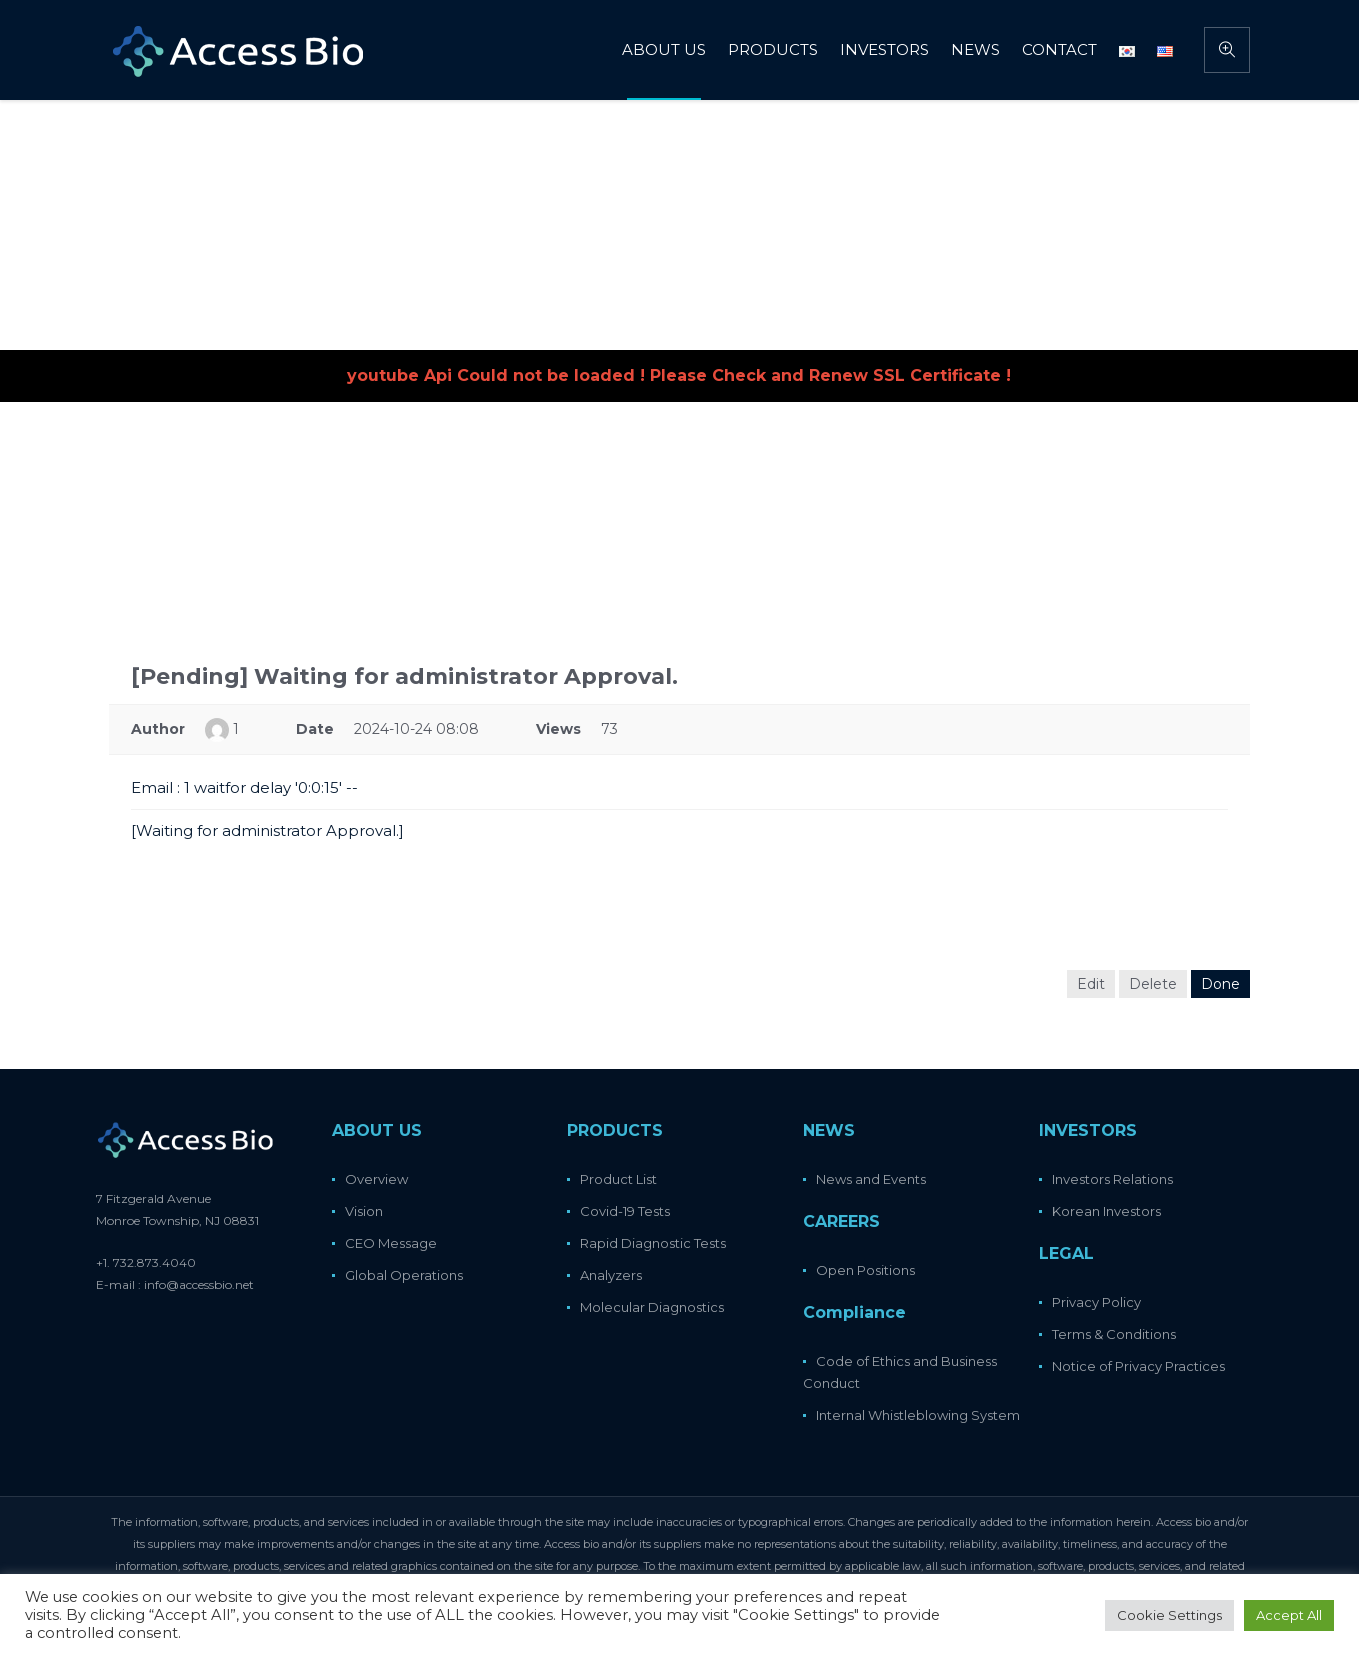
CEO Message (391, 1243)
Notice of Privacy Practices (1138, 1366)
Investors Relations (1112, 1179)
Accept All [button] (1289, 1615)
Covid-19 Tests (625, 1211)
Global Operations (404, 1275)
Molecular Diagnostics (652, 1307)
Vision (364, 1211)
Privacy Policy (1096, 1302)
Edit (1091, 984)
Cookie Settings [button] (1169, 1615)
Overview (376, 1179)
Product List (618, 1179)
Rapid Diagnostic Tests (653, 1243)
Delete (1153, 984)
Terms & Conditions (1114, 1334)
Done (1220, 984)
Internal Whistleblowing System (918, 1415)
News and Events (871, 1179)
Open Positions (865, 1270)
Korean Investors (1106, 1211)
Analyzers (611, 1275)
